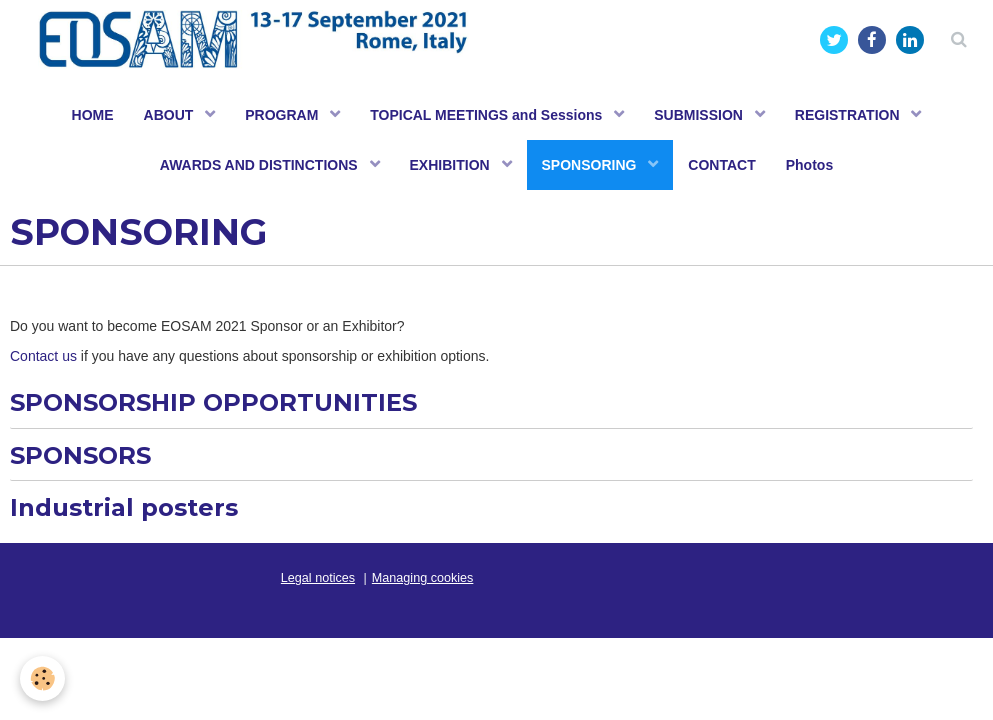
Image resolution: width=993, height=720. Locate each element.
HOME (93, 115)
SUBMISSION (700, 115)
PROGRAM (283, 115)
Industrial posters (124, 507)
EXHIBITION (452, 165)
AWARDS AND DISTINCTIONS (261, 165)
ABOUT (171, 115)
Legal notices (318, 578)
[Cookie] (42, 678)
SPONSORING (591, 165)
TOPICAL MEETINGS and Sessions (488, 115)
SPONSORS (80, 454)
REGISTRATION (849, 115)
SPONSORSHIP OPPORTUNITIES (213, 402)
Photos (809, 165)
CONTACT (721, 165)
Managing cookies (423, 578)
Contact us (43, 356)
